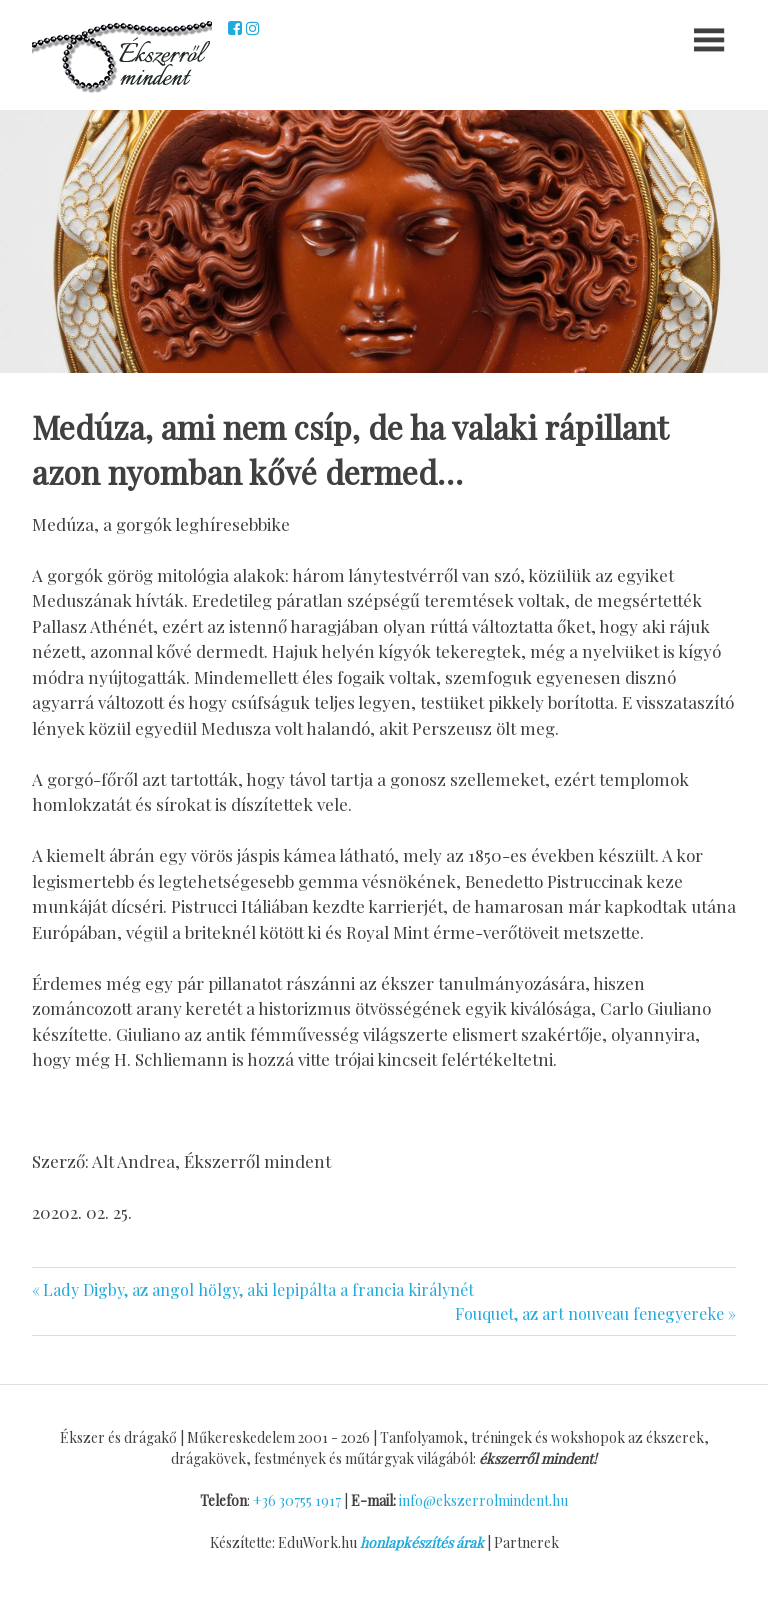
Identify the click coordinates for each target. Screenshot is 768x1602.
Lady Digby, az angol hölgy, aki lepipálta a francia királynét (258, 1289)
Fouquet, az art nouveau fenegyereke (589, 1313)
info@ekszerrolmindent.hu (483, 1500)
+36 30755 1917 (297, 1500)
